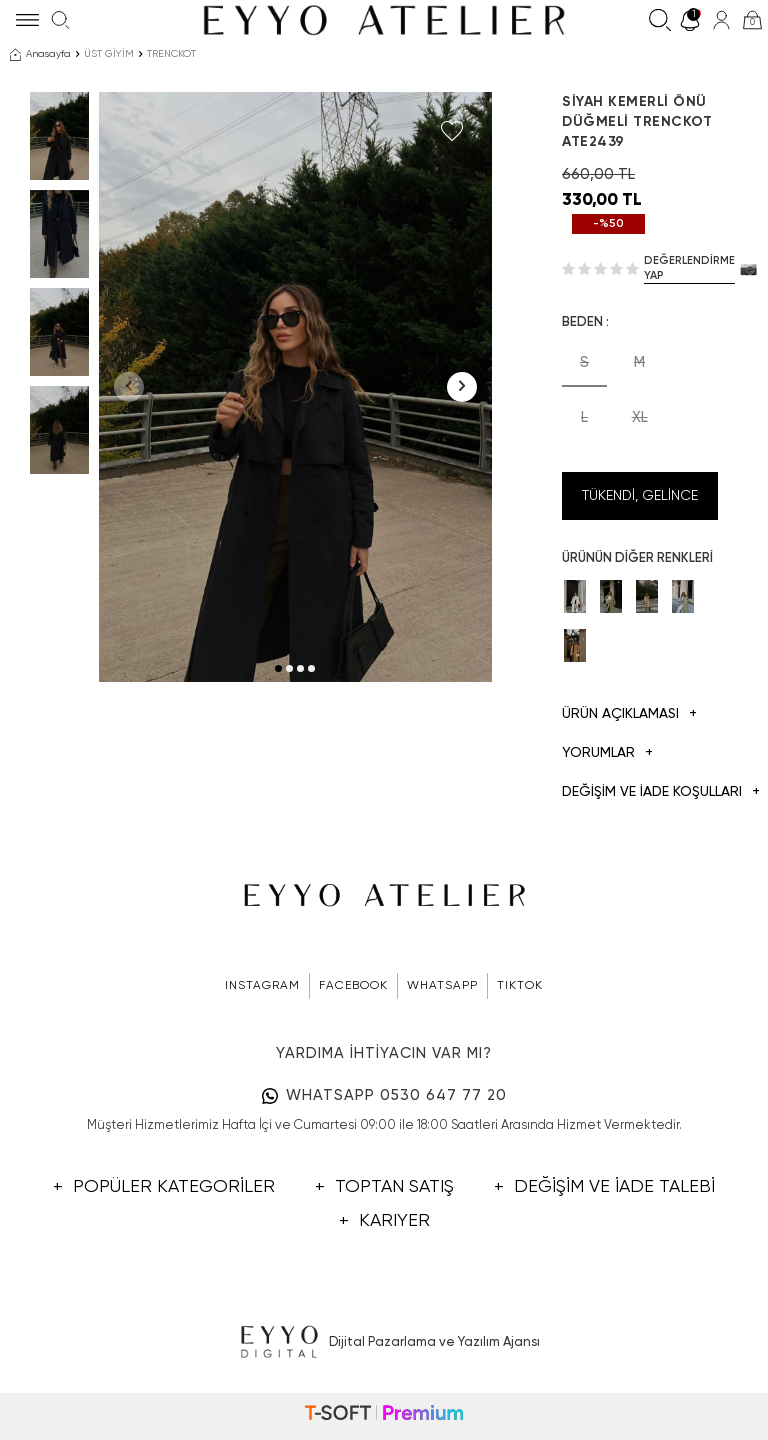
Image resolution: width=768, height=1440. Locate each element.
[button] (278, 668)
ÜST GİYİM (109, 54)
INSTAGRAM (262, 986)
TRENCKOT (171, 54)
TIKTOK (520, 986)
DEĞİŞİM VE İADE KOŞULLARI (640, 792)
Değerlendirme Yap (689, 268)
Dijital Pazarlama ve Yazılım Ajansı (384, 1343)
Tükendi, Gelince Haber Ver (640, 504)
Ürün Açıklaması (629, 714)
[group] (295, 387)
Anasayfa (40, 55)
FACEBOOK (353, 986)
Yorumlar (607, 753)
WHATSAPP (442, 986)
